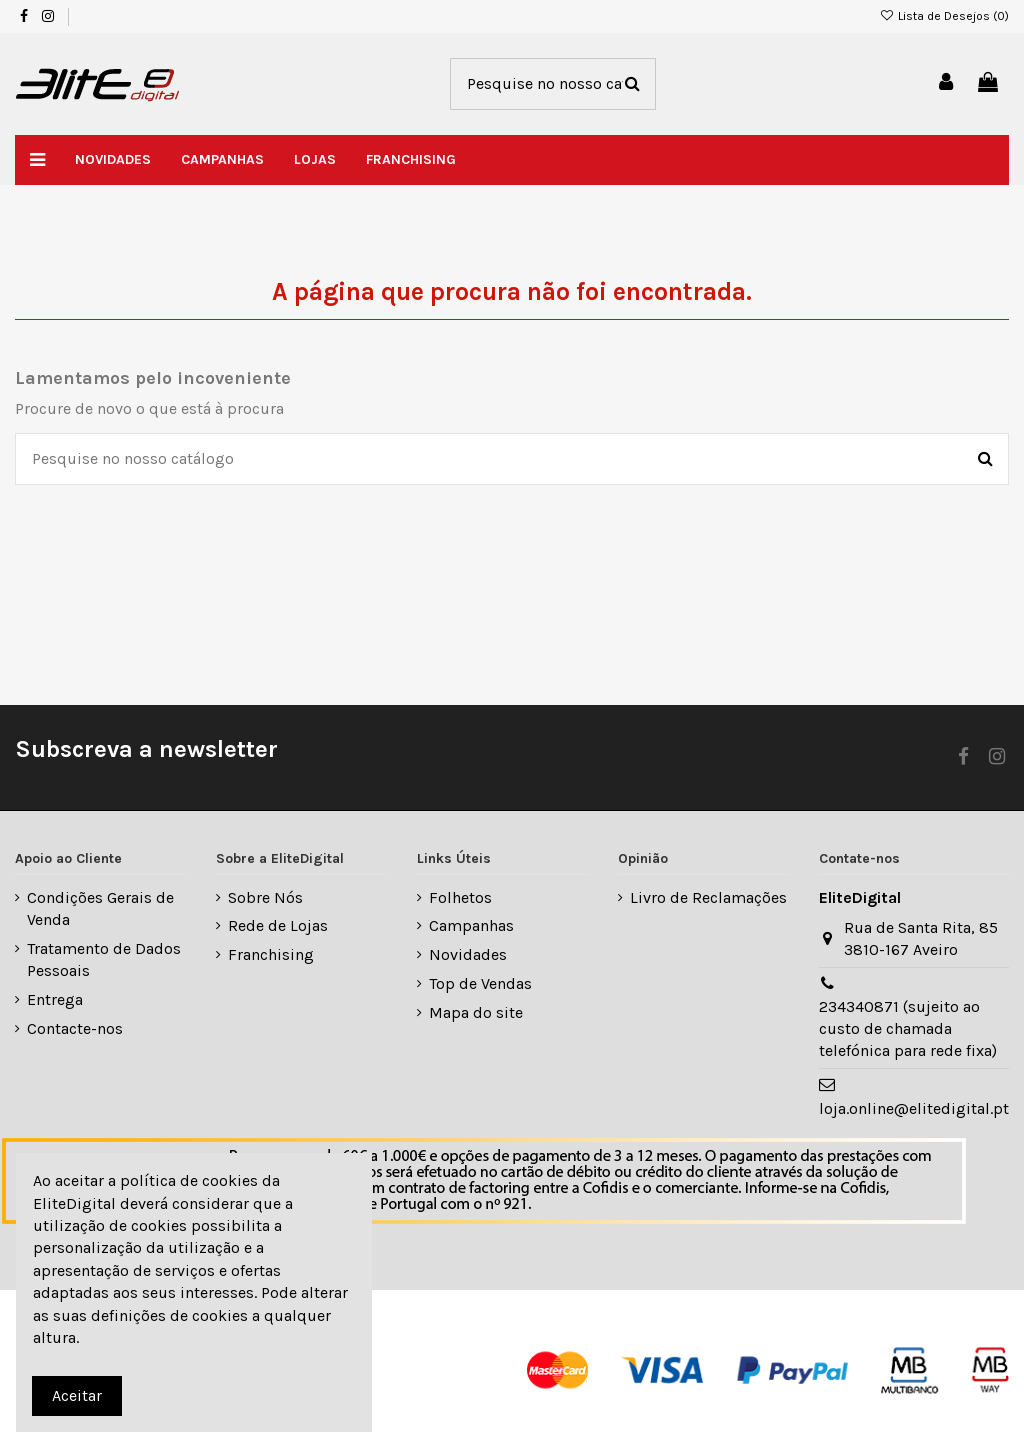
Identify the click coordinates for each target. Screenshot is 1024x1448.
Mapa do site (476, 1012)
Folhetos (460, 897)
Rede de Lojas (278, 925)
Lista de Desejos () (944, 16)
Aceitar (77, 1395)
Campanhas (471, 925)
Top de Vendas (480, 983)
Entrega (55, 999)
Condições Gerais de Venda (100, 908)
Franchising (271, 954)
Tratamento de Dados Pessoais (104, 959)
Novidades (468, 954)
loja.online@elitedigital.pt (914, 1108)
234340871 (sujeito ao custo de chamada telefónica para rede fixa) (908, 1029)
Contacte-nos (75, 1028)
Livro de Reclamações (708, 897)
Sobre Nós (265, 897)
